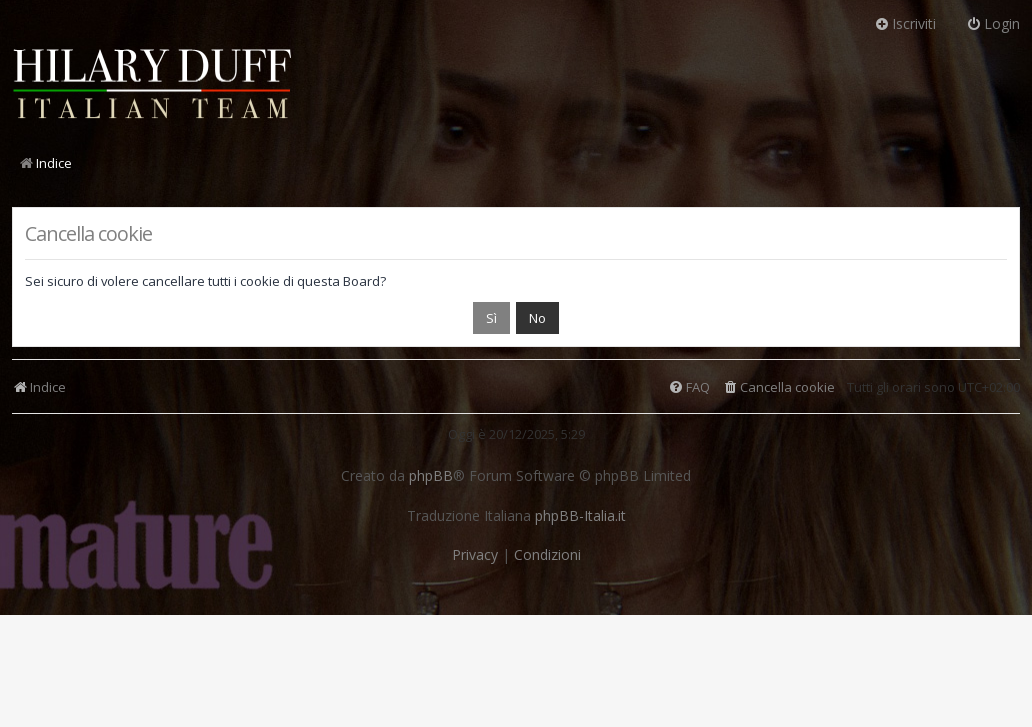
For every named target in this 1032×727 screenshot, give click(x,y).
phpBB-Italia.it (580, 516)
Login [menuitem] (993, 23)
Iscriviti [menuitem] (905, 23)
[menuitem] (778, 387)
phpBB (431, 476)
